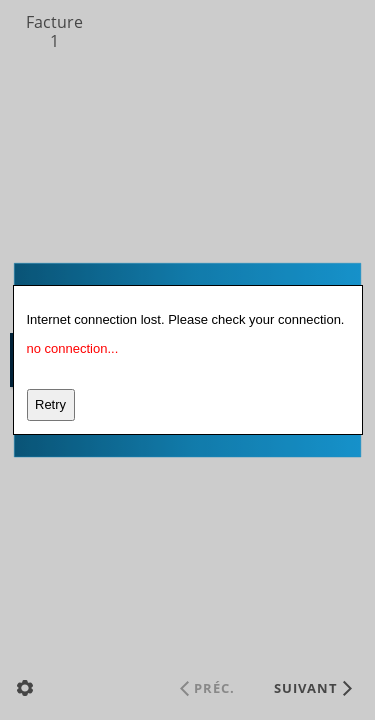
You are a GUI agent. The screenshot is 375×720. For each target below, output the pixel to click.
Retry (50, 404)
